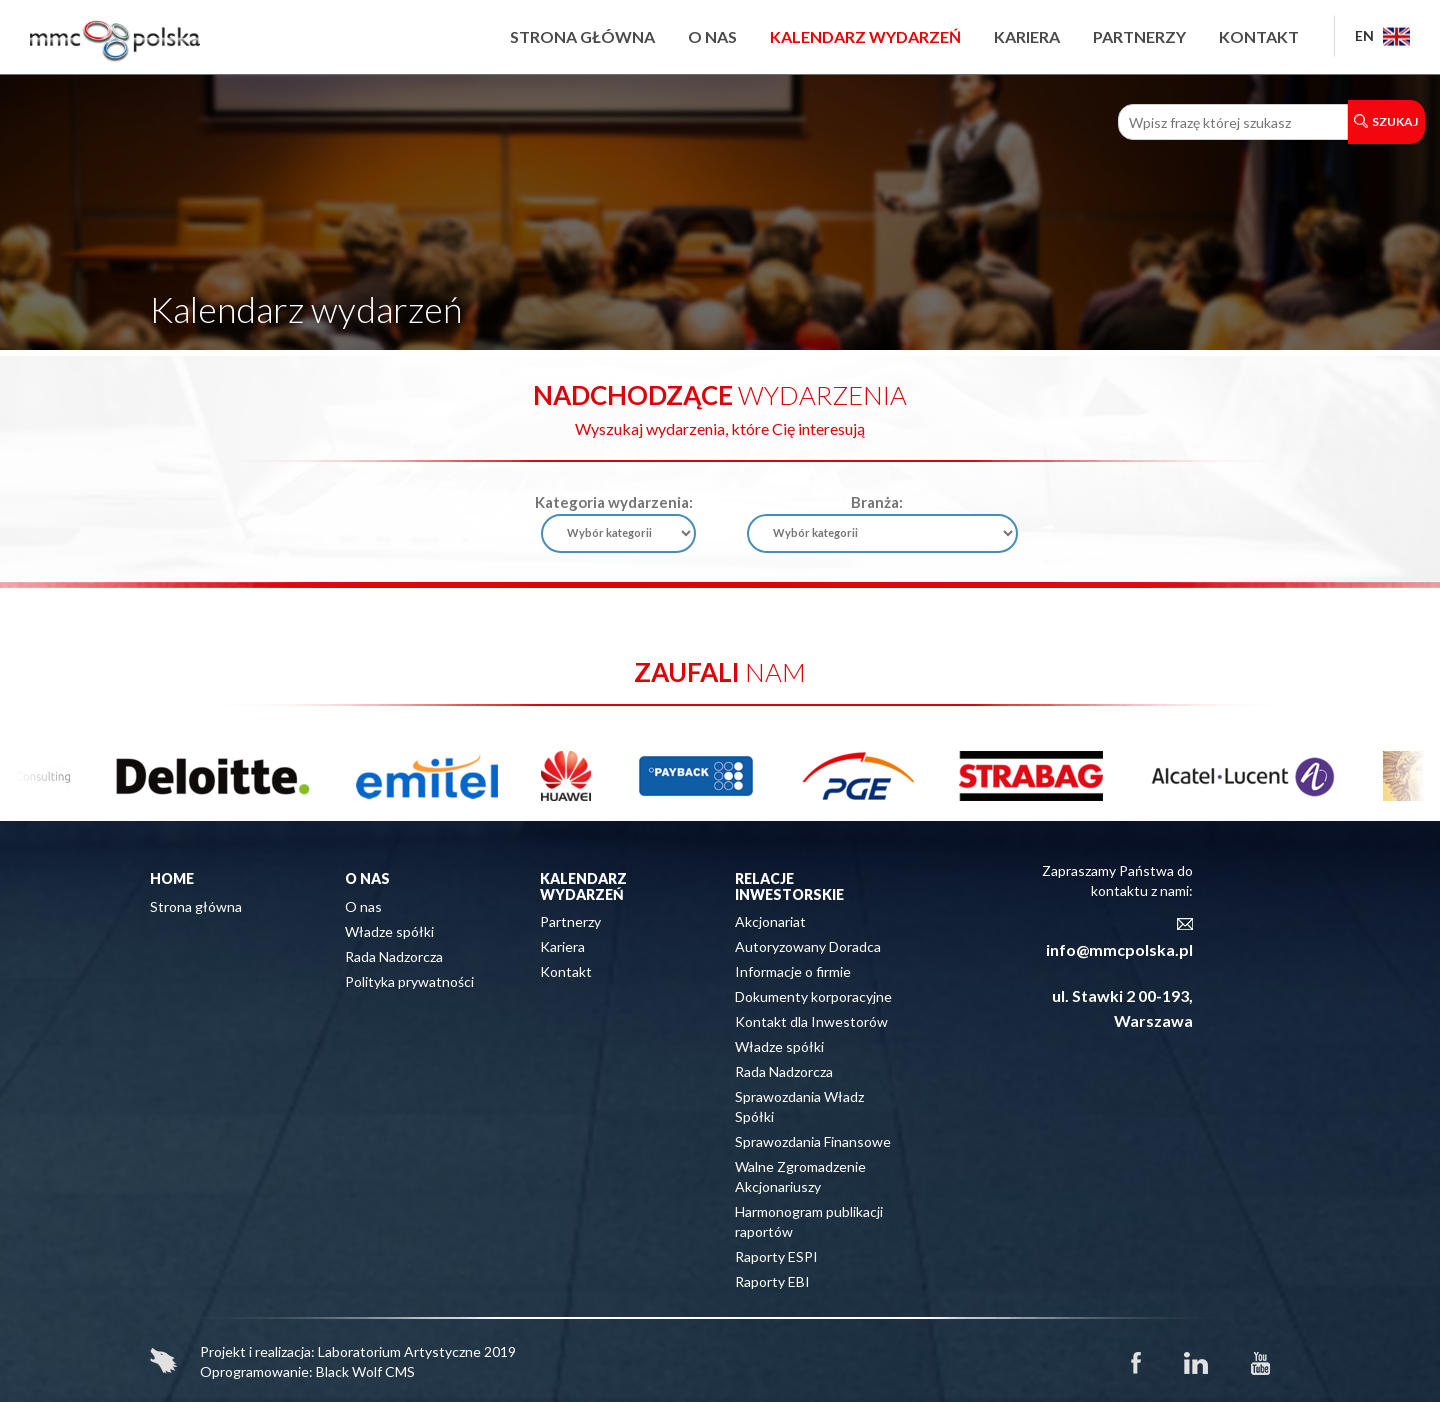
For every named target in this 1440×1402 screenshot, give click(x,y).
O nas (712, 36)
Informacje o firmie (793, 971)
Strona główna (582, 36)
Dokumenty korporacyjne (813, 996)
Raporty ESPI (776, 1256)
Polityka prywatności (409, 981)
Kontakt (1259, 36)
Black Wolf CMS (365, 1371)
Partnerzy (1139, 36)
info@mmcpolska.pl (1119, 949)
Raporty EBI (772, 1281)
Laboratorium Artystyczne (399, 1351)
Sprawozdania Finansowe (813, 1141)
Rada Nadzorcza (394, 956)
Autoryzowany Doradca (808, 946)
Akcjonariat (770, 921)
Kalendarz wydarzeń (865, 36)
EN (1382, 35)
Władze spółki (389, 931)
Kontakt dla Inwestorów (811, 1021)
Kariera (1027, 36)
